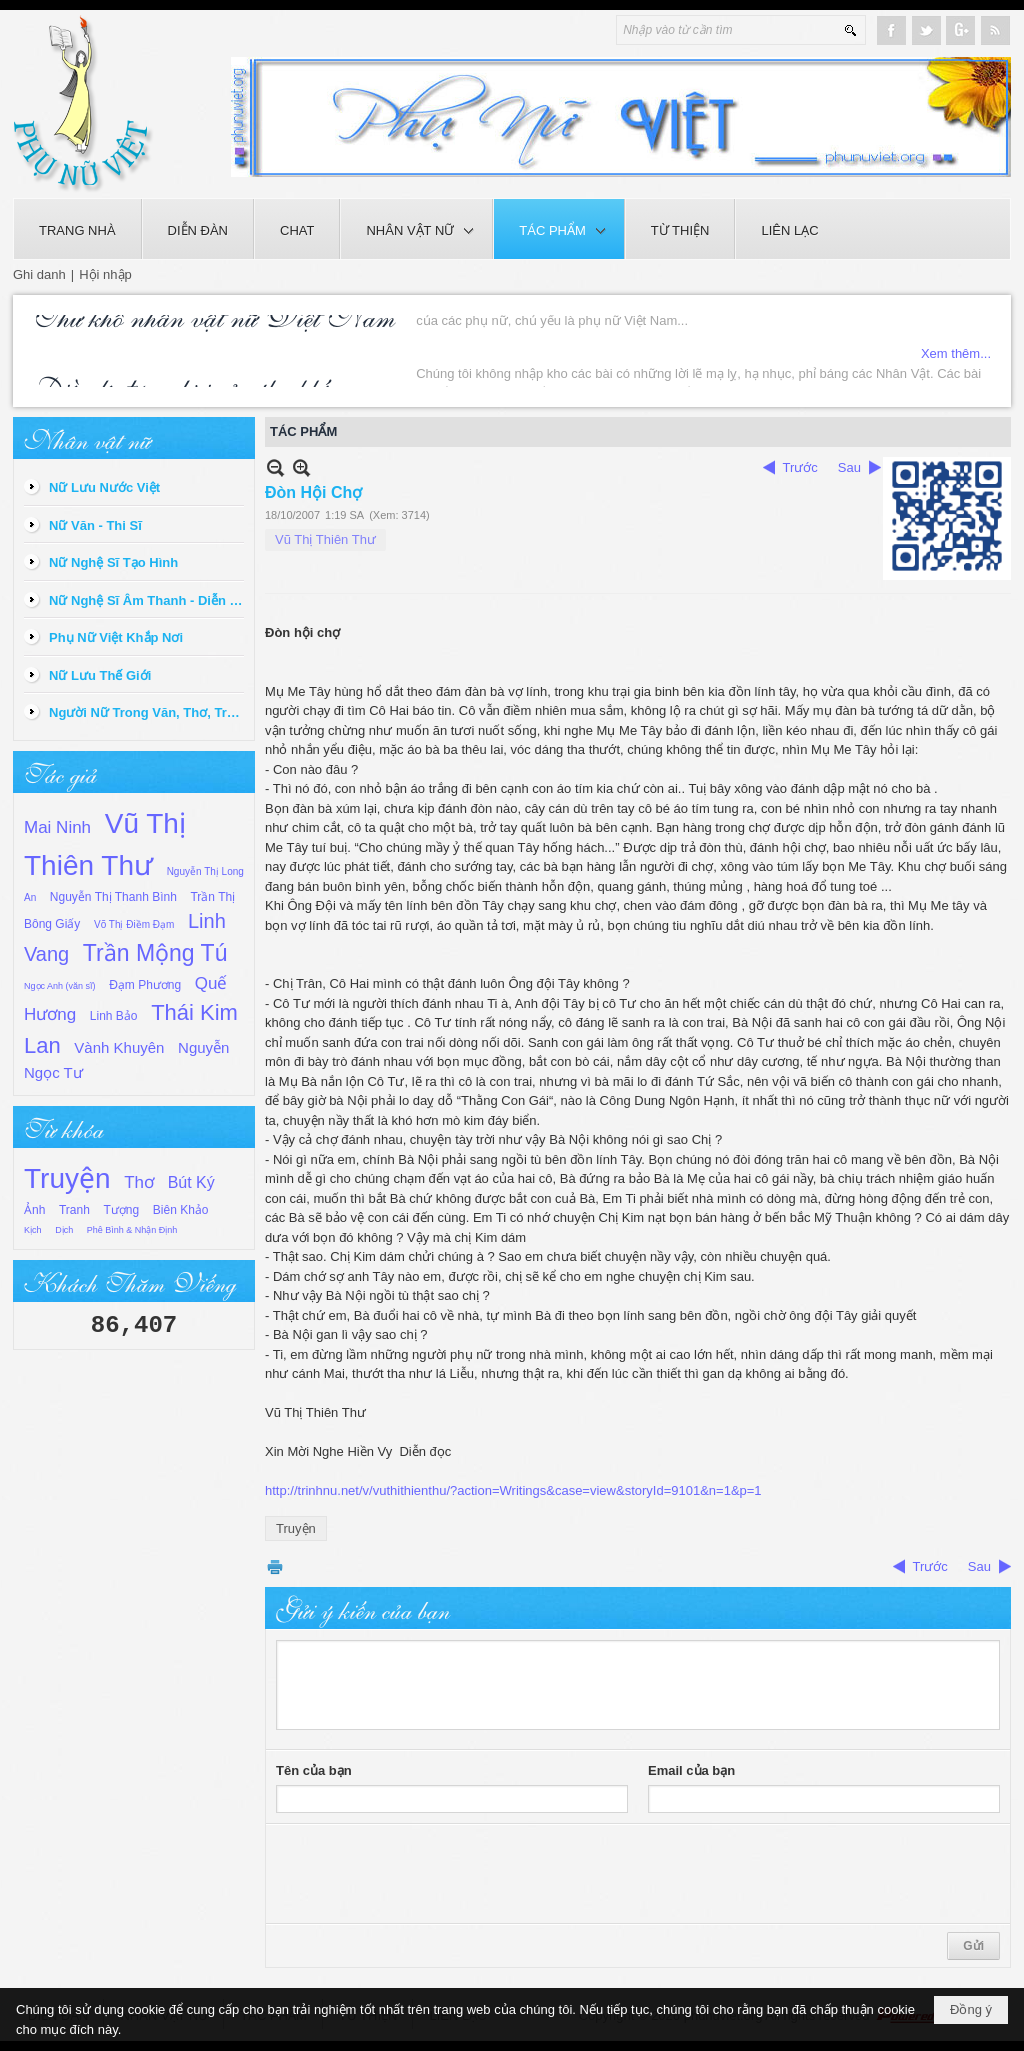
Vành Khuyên (119, 1047)
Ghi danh (39, 274)
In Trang (275, 1566)
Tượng (122, 1210)
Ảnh (34, 1210)
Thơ (139, 1182)
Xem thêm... (956, 377)
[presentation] (428, 1874)
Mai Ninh (57, 827)
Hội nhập (105, 274)
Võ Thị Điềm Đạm (134, 924)
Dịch (64, 1230)
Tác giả (60, 772)
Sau (849, 467)
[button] (416, 229)
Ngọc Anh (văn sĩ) (60, 986)
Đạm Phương (145, 985)
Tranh (74, 1210)
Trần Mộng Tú (155, 953)
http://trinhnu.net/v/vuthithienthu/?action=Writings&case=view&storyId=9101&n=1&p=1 (513, 1490)
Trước (800, 467)
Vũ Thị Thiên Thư (325, 539)
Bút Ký (191, 1182)
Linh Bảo (114, 1016)
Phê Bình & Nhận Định (132, 1230)
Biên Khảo (181, 1210)
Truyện (67, 1178)
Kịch (33, 1230)
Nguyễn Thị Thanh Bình (113, 897)
